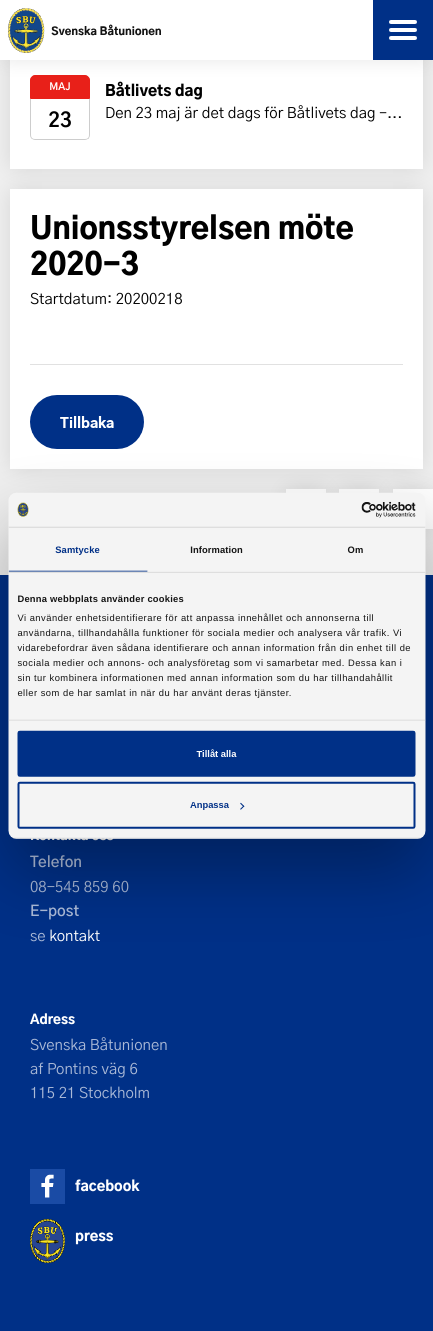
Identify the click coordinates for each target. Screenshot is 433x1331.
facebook (107, 1185)
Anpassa (217, 805)
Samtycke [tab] (77, 549)
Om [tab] (356, 549)
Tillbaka (87, 421)
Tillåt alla (217, 754)
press (94, 1235)
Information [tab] (216, 549)
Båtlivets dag (154, 89)
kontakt (74, 935)
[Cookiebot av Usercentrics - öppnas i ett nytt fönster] (328, 510)
